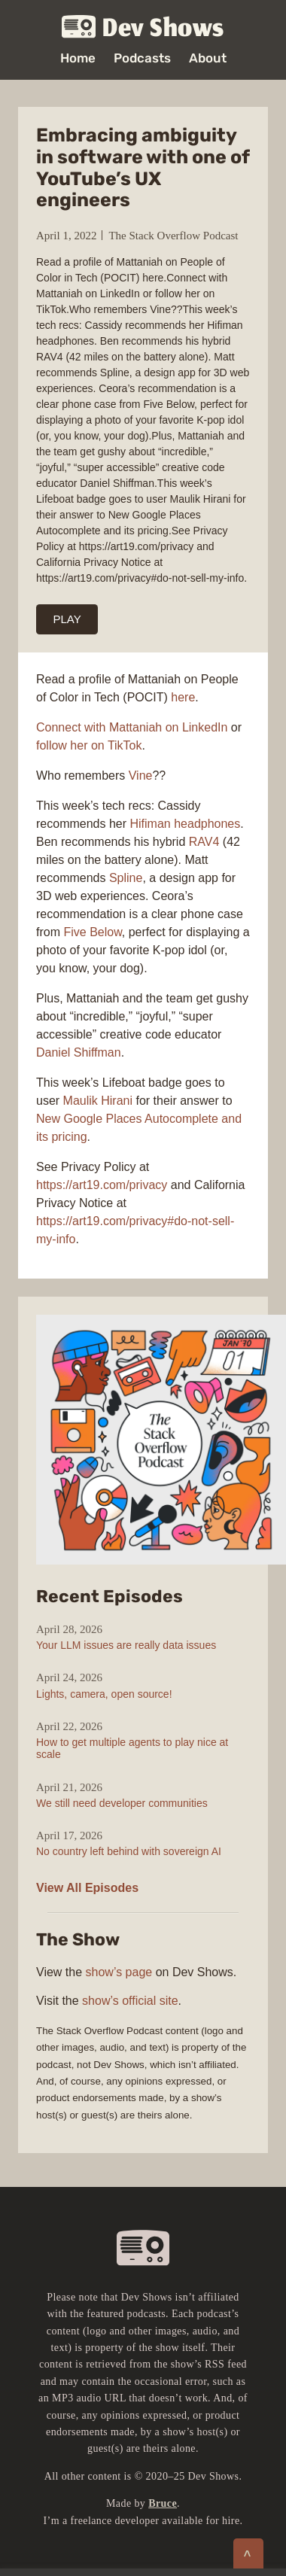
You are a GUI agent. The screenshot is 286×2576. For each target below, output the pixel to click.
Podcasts (142, 58)
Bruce (162, 2503)
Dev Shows (143, 27)
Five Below (92, 932)
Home (78, 58)
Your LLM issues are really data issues (126, 1645)
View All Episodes (87, 1887)
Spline (125, 877)
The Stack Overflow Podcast (173, 236)
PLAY (67, 619)
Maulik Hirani (97, 1100)
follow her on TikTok (89, 745)
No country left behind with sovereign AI (128, 1851)
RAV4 (204, 841)
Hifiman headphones (185, 823)
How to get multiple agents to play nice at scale (132, 1748)
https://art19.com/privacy (101, 1185)
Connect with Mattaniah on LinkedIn (131, 727)
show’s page (119, 1972)
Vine (141, 775)
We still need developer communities (122, 1803)
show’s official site (130, 2000)
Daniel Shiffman (78, 1052)
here (183, 697)
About (208, 58)
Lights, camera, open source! (104, 1694)
